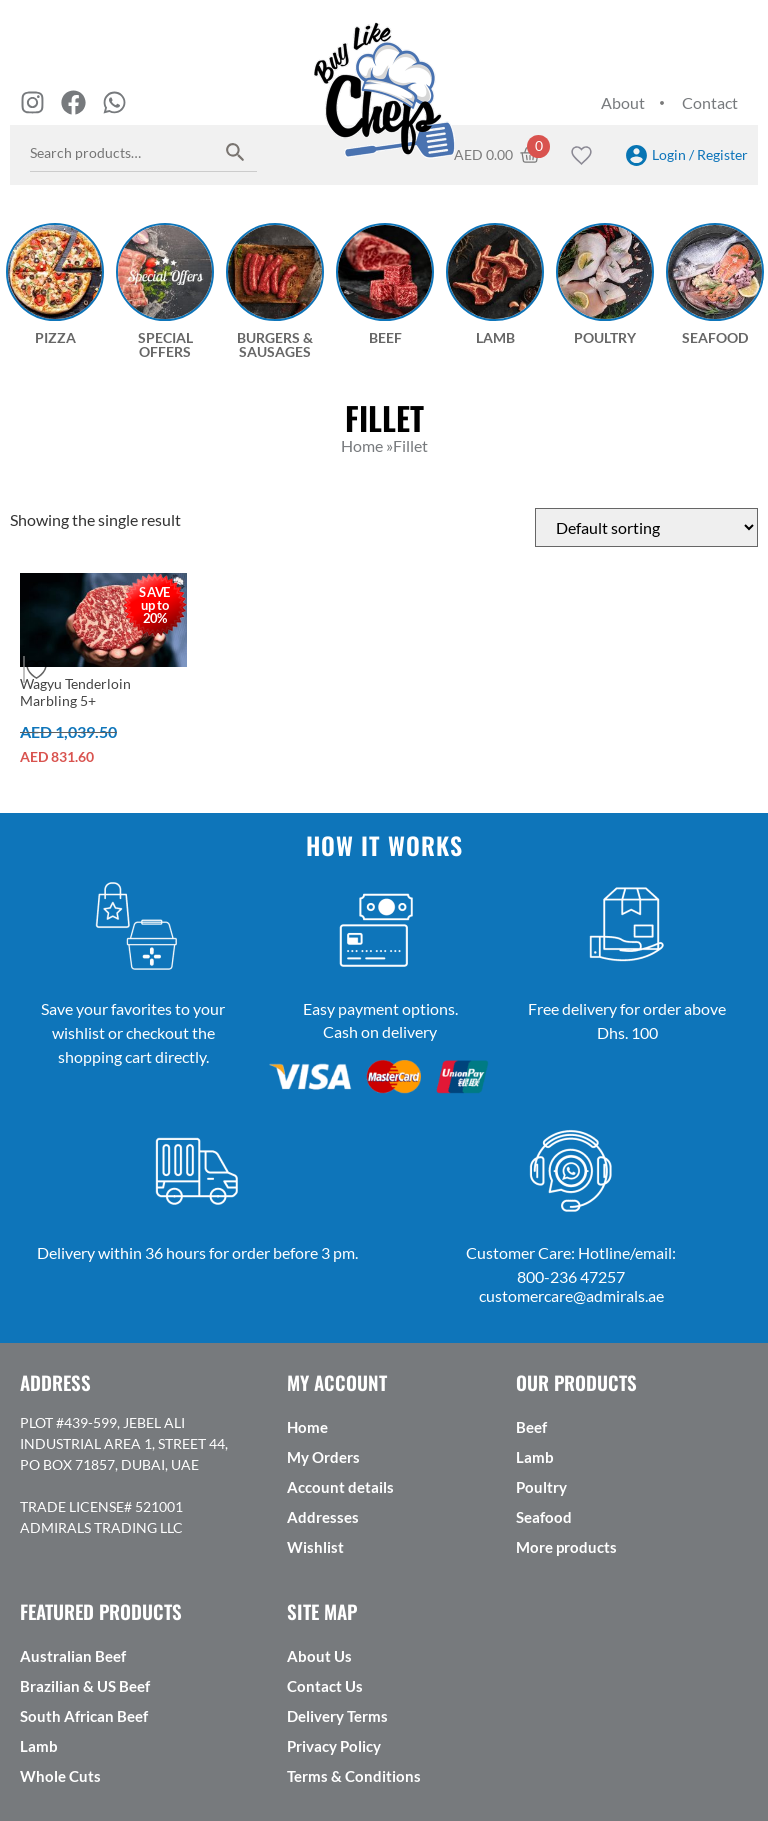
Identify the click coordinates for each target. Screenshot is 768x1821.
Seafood (544, 1517)
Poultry (541, 1487)
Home (307, 1427)
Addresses (323, 1517)
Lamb (535, 1457)
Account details (340, 1487)
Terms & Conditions (354, 1776)
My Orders (323, 1457)
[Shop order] (646, 527)
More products (566, 1547)
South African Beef (84, 1716)
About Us (319, 1656)
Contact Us (325, 1686)
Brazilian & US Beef (85, 1686)
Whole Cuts (60, 1776)
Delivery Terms (337, 1716)
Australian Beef (73, 1656)
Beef (531, 1427)
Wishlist (315, 1547)
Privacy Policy (334, 1746)
